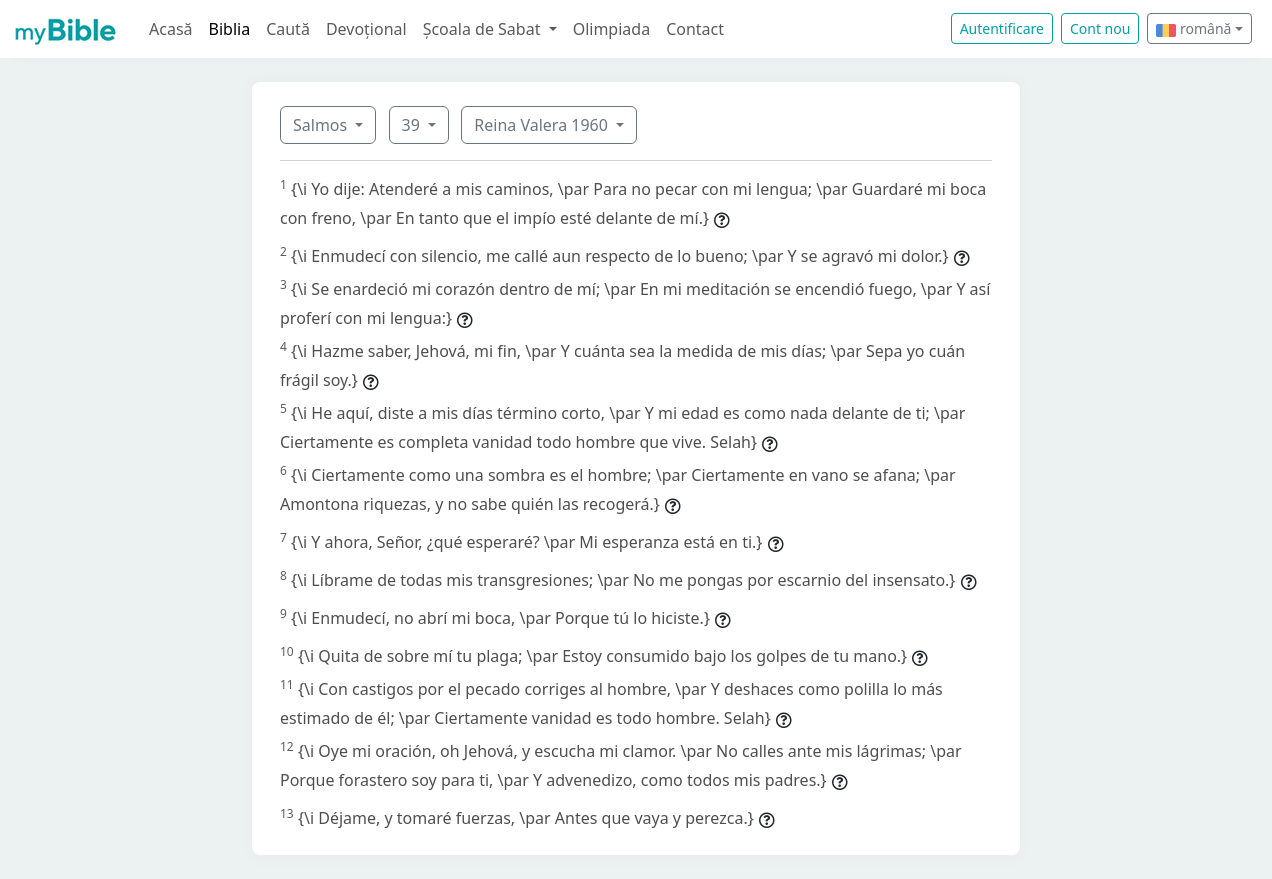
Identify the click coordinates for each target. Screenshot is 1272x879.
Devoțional (366, 29)
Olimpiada (611, 29)
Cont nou (1100, 28)
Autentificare (1002, 28)
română (1193, 28)
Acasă (171, 29)
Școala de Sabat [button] (484, 29)
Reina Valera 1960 (543, 125)
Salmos (322, 125)
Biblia (230, 29)
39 (413, 125)
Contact (695, 29)
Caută (288, 29)
